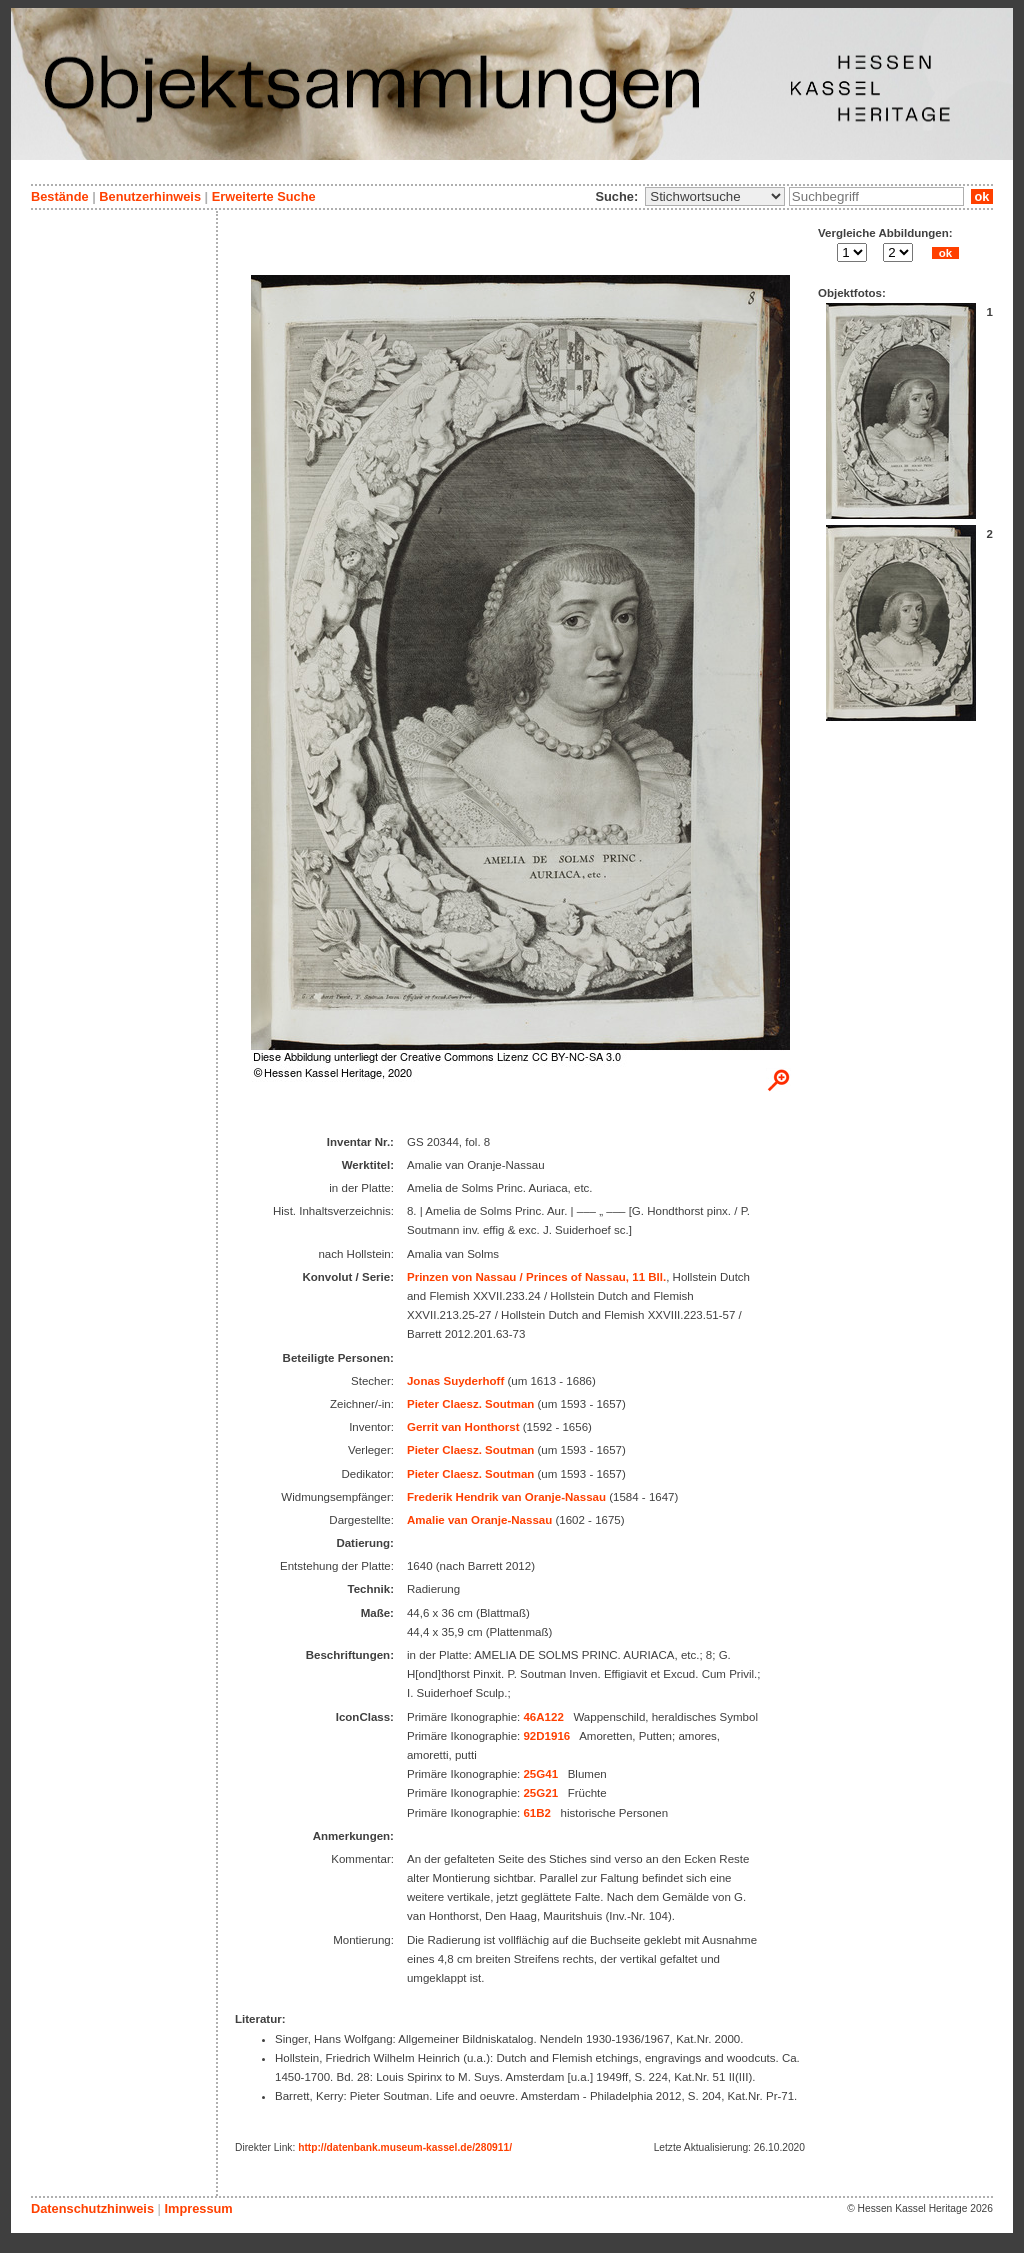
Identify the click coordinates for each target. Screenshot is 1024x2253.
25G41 (540, 1774)
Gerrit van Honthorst (463, 1427)
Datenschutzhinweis (92, 2208)
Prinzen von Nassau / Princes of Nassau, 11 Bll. (536, 1277)
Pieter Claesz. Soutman (470, 1404)
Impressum (198, 2208)
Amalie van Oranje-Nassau (479, 1520)
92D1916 (546, 1736)
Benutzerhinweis (150, 196)
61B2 (537, 1813)
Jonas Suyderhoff (455, 1381)
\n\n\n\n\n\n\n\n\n (715, 196)
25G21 (540, 1793)
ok (982, 196)
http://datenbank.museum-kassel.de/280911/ (405, 2147)
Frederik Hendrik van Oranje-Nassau (506, 1497)
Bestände (60, 196)
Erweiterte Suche (264, 196)
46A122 (543, 1717)
